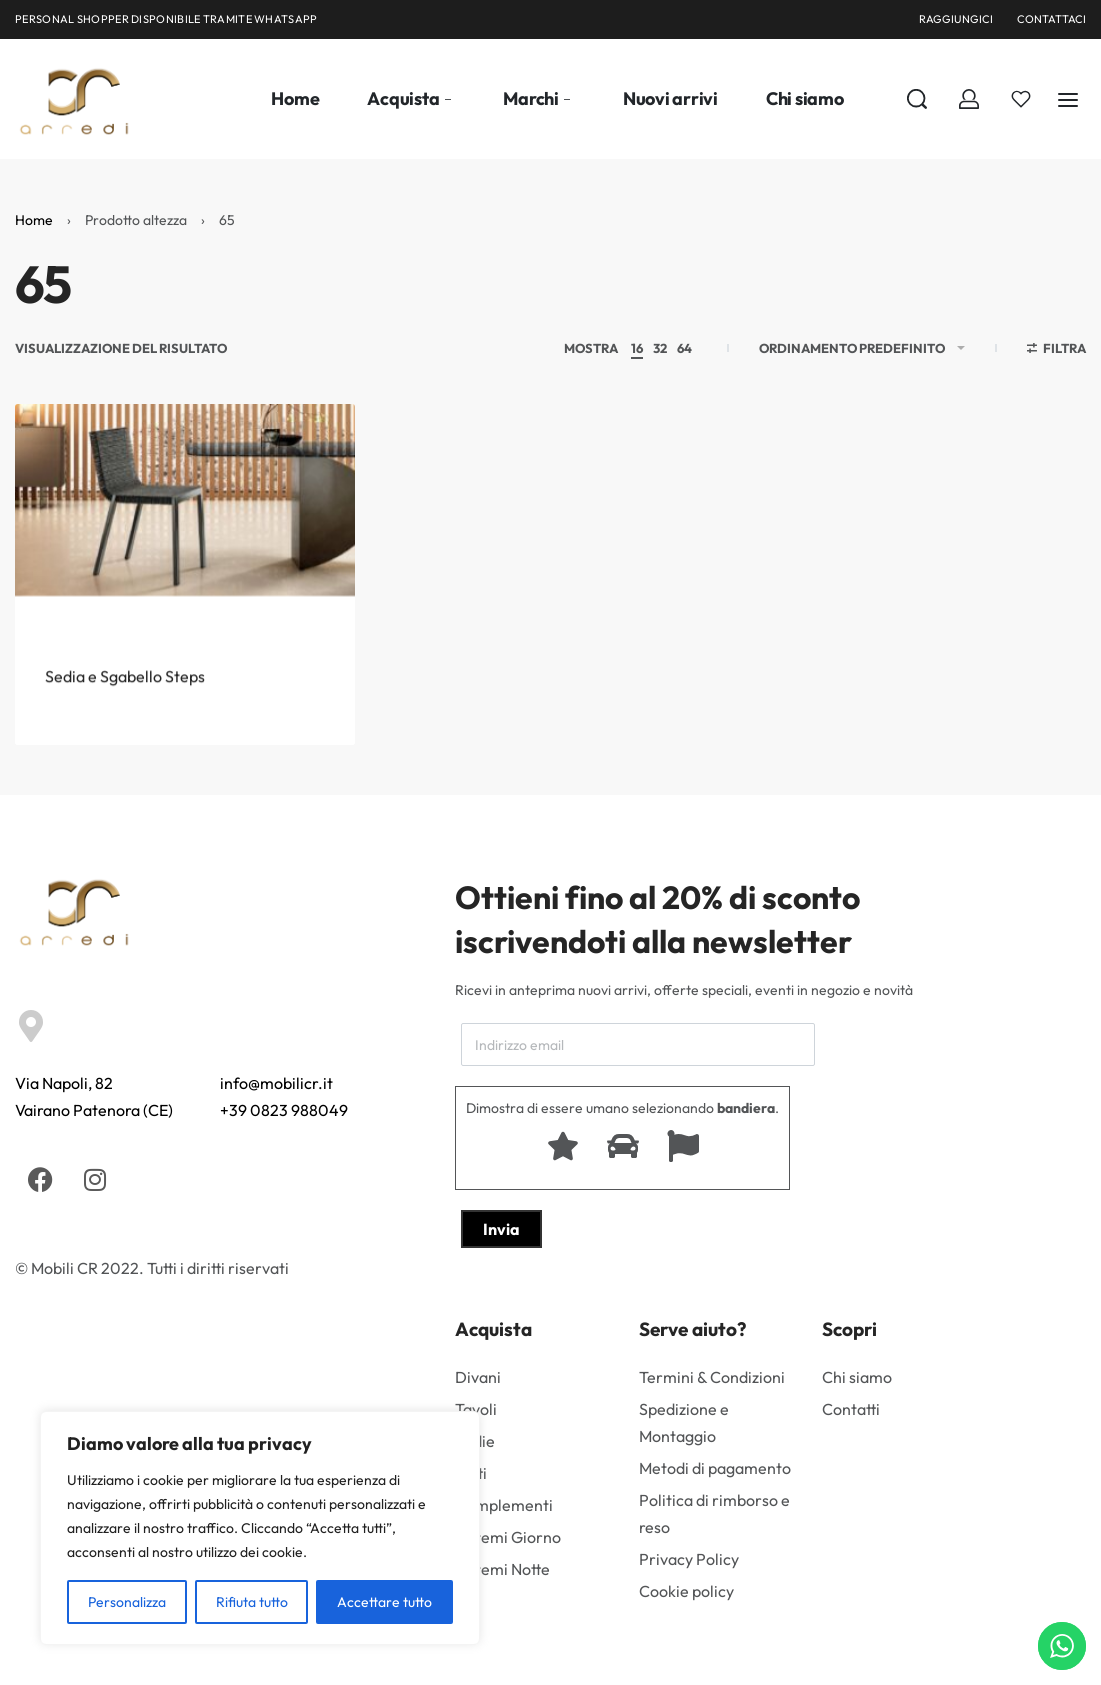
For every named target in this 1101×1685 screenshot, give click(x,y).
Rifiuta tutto (252, 1602)
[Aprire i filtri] (1057, 351)
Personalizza (127, 1602)
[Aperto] (1021, 99)
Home (34, 220)
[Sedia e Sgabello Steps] (185, 537)
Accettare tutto (384, 1602)
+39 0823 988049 (284, 1110)
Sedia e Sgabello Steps (125, 711)
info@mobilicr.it (276, 1083)
